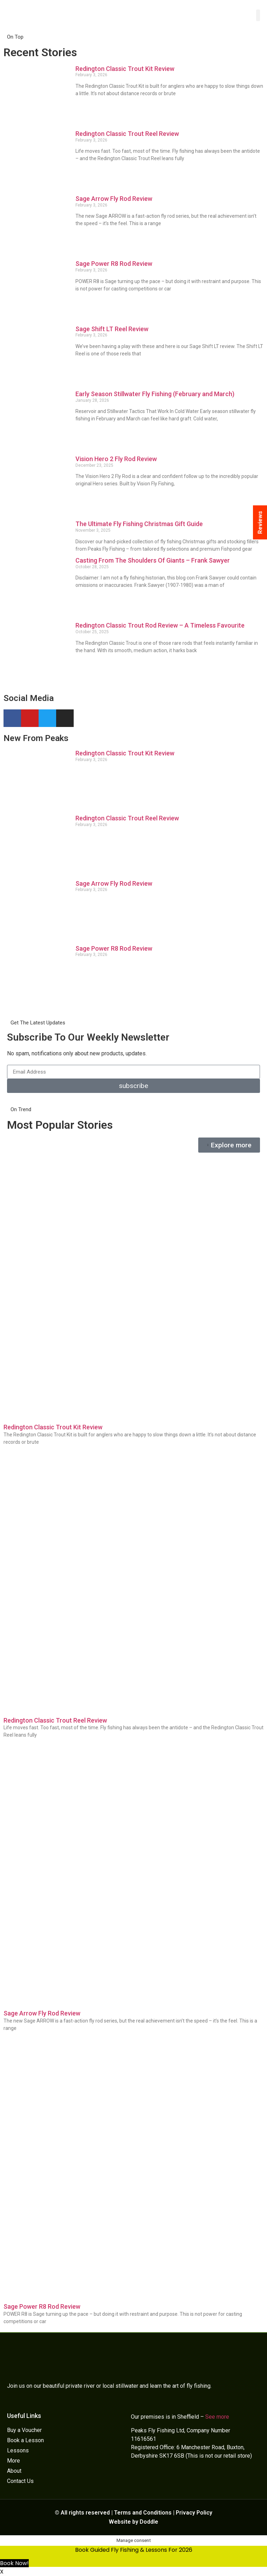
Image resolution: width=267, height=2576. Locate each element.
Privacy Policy (194, 2512)
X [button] (2, 2572)
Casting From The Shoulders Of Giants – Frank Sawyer (152, 560)
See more (217, 2416)
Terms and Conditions (143, 2512)
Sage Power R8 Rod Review (113, 263)
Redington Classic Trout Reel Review (127, 133)
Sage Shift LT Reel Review (111, 329)
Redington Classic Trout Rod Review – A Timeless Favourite (160, 625)
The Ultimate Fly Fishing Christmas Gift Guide (139, 523)
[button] (258, 15)
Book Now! (14, 2563)
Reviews (259, 522)
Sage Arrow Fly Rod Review (113, 198)
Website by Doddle (133, 2521)
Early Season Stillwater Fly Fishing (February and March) (154, 394)
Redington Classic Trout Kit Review (124, 68)
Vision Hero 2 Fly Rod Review (116, 459)
